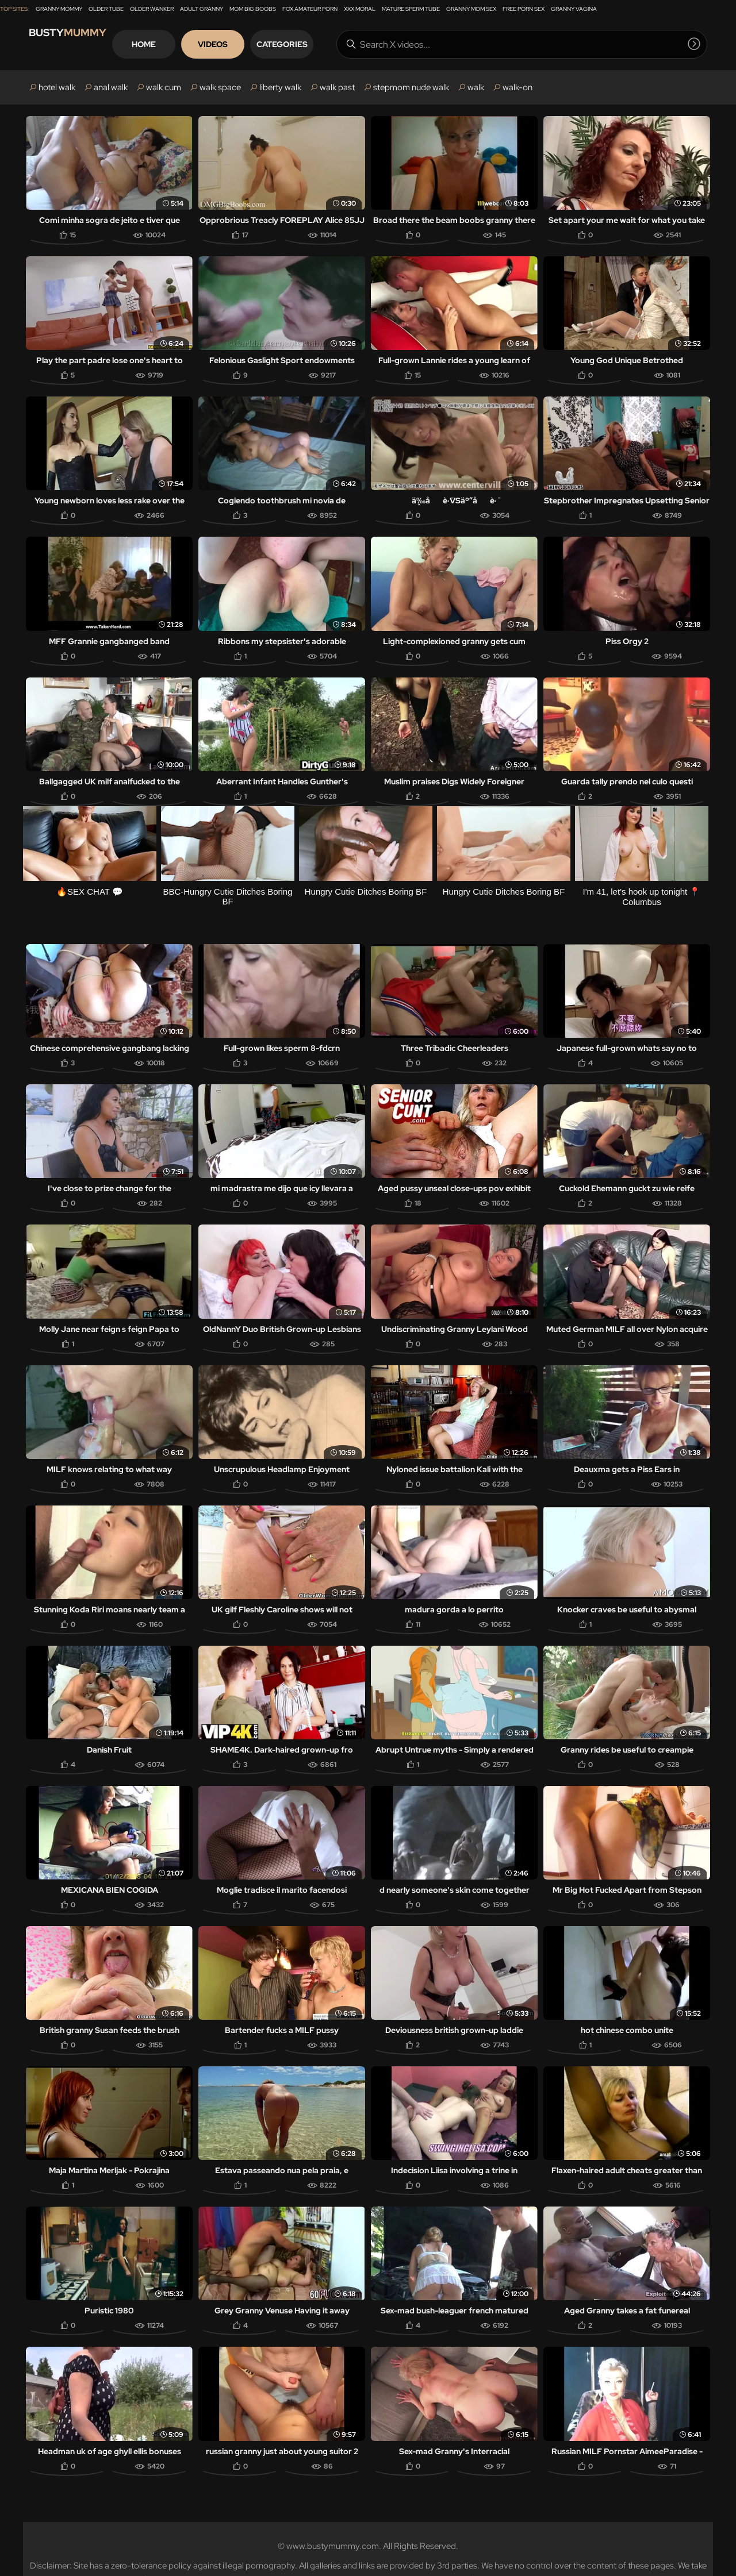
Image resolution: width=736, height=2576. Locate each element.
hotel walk (57, 87)
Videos (255, 44)
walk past (337, 87)
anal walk (111, 87)
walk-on (517, 87)
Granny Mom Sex (471, 9)
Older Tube (106, 9)
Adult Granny (201, 9)
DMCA (433, 2550)
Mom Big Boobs (252, 9)
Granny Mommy (59, 9)
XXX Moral (359, 9)
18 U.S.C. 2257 (318, 2550)
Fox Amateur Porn (310, 9)
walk (475, 87)
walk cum (163, 87)
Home (186, 44)
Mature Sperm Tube (411, 9)
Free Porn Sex (524, 9)
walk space (220, 87)
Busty (80, 44)
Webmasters (383, 2550)
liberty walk (280, 87)
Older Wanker (152, 9)
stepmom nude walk (411, 87)
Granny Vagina (574, 9)
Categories (324, 44)
